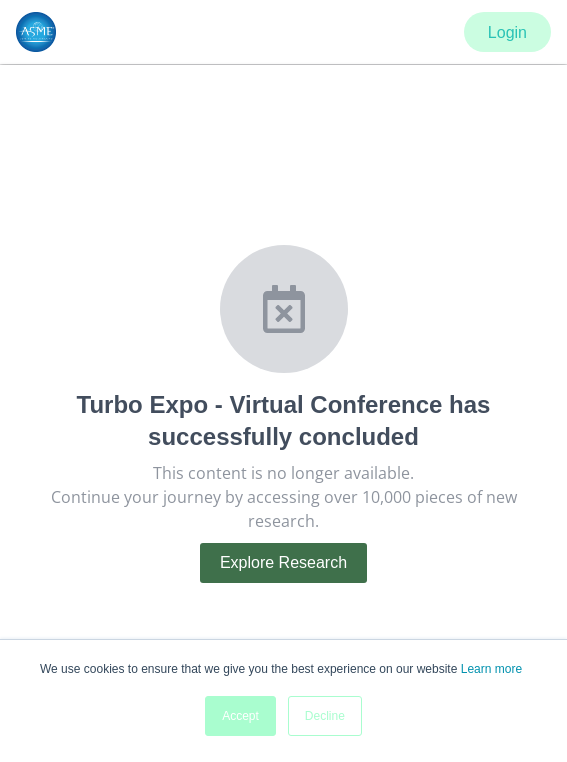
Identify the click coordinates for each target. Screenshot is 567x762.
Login (507, 32)
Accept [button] (240, 716)
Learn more (491, 669)
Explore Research (283, 562)
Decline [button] (325, 716)
